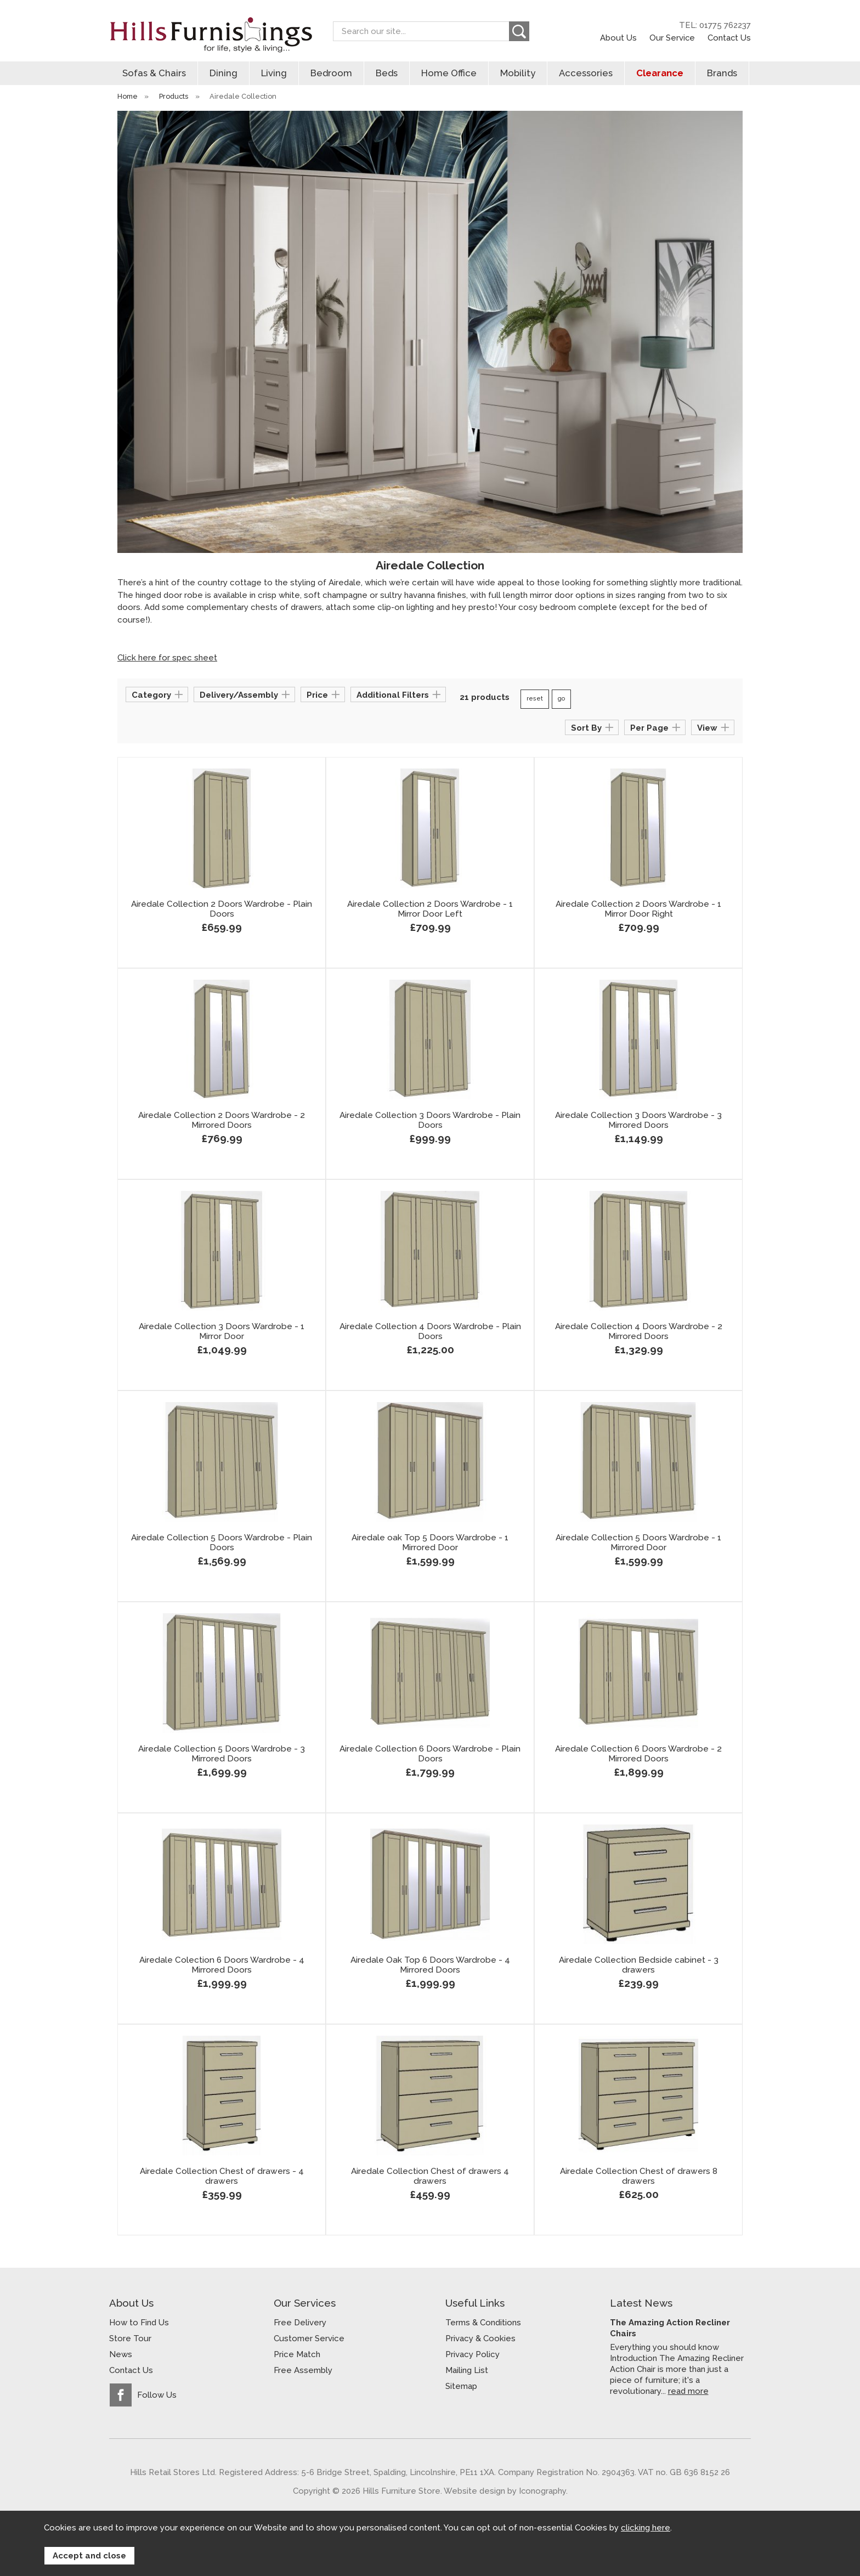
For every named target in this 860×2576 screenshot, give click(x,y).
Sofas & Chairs (154, 72)
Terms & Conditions (483, 2323)
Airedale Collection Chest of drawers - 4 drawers (222, 2176)
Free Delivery (300, 2323)
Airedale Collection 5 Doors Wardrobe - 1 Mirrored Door (638, 1542)
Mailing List (466, 2370)
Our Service (672, 37)
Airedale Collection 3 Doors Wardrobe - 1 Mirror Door (221, 1331)
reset (535, 698)
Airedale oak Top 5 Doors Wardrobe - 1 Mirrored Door (430, 1542)
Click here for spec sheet (167, 658)
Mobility (517, 72)
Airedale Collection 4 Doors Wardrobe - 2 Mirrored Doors (638, 1331)
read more (688, 2391)
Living (274, 72)
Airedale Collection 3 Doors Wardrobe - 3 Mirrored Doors (638, 1120)
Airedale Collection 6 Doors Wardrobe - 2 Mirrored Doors (638, 1754)
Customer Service (309, 2338)
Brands (722, 72)
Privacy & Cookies (480, 2338)
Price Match (297, 2354)
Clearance (659, 72)
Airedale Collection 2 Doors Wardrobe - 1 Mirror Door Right (638, 909)
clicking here (645, 2528)
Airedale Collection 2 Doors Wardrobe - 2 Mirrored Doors (221, 1120)
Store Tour (130, 2338)
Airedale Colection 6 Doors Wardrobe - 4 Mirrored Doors (221, 1965)
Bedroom (331, 72)
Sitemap (461, 2386)
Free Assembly (303, 2370)
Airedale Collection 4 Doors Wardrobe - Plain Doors (430, 1331)
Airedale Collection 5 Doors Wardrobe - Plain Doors (221, 1542)
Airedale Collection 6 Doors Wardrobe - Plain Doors (430, 1754)
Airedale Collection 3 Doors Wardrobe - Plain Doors (430, 1120)
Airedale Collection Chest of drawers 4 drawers (430, 2176)
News (120, 2354)
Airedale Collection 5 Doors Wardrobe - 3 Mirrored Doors (221, 1754)
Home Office (449, 72)
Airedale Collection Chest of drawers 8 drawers (638, 2176)
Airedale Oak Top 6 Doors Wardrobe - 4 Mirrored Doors (430, 1965)
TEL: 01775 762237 (715, 25)
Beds (387, 72)
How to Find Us (139, 2323)
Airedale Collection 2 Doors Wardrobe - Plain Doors (221, 909)
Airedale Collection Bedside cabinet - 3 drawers (638, 1965)
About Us (618, 37)
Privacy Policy (472, 2354)
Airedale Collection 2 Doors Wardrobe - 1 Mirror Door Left (430, 909)
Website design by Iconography (505, 2490)
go (561, 698)
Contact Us (729, 37)
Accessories (586, 72)
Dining (223, 72)
